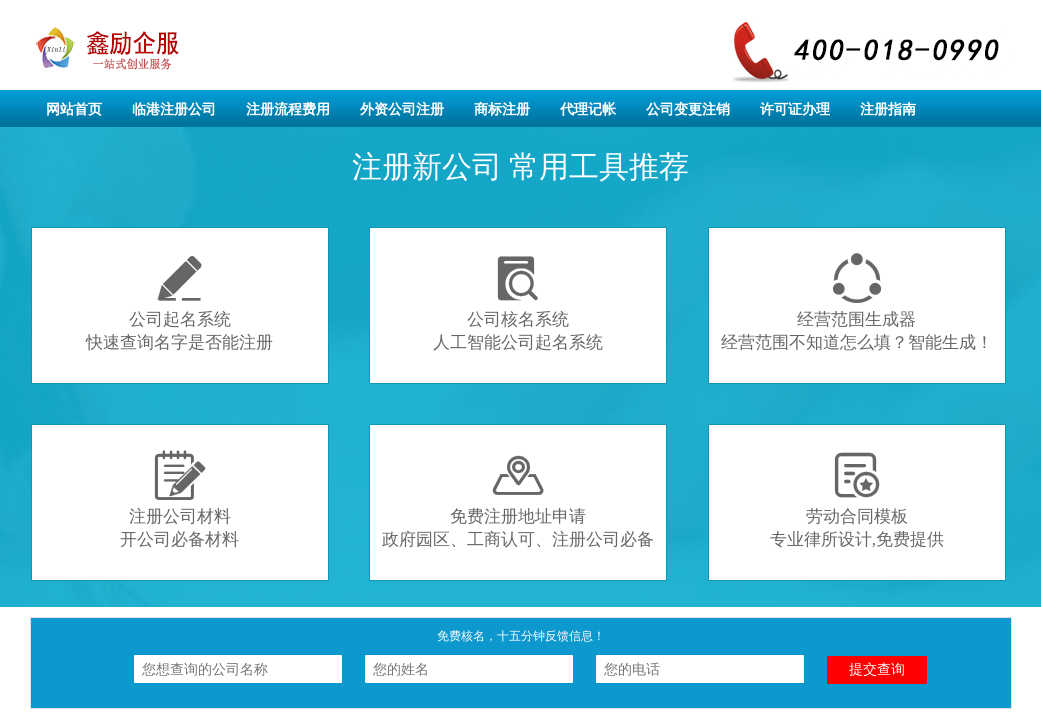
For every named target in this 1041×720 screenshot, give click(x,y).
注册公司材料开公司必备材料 (179, 499)
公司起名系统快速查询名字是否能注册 (179, 302)
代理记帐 (588, 109)
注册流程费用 (288, 109)
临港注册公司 (174, 109)
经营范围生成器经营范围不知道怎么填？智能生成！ (857, 302)
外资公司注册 (402, 109)
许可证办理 (795, 109)
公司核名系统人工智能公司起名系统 (518, 302)
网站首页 (74, 109)
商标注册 (502, 109)
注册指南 (888, 109)
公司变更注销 (688, 109)
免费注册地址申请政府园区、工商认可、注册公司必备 (518, 499)
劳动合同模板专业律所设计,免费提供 (857, 499)
